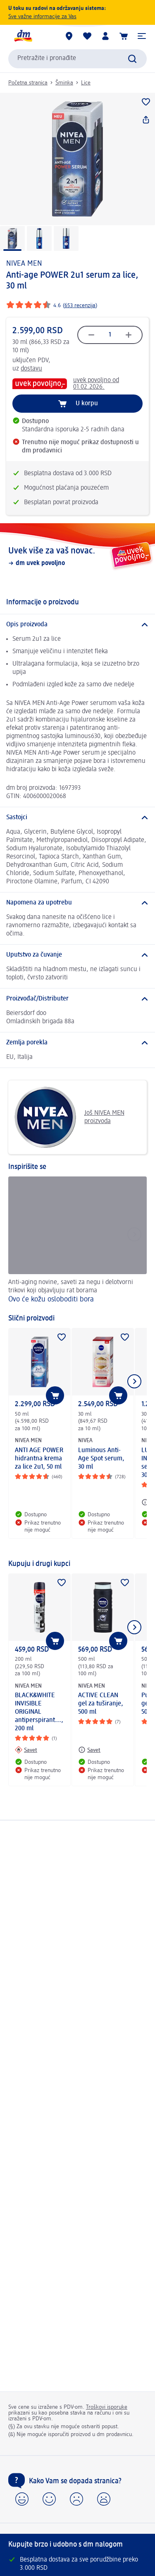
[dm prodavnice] (69, 36)
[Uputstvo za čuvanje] (77, 955)
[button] (142, 36)
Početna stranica (28, 83)
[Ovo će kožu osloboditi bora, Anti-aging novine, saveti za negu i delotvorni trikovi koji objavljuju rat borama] (77, 1241)
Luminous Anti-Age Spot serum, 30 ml (101, 1458)
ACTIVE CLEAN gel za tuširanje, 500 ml (100, 1703)
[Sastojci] (77, 817)
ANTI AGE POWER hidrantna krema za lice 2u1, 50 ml (39, 1458)
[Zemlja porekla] (77, 1042)
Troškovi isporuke (106, 2407)
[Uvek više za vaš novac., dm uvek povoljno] (77, 556)
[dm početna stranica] (22, 36)
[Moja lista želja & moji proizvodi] (87, 36)
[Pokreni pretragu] (132, 58)
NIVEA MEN (24, 263)
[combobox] (77, 58)
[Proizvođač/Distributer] (77, 999)
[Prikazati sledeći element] (134, 1381)
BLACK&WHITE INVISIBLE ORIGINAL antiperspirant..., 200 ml (39, 1712)
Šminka (64, 83)
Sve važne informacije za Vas (42, 16)
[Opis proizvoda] (77, 624)
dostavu (31, 369)
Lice (86, 83)
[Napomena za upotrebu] (77, 902)
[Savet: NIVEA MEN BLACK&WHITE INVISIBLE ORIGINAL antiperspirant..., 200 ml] (26, 1750)
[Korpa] (124, 36)
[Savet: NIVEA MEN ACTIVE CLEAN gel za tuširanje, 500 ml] (89, 1750)
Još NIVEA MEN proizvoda (69, 1117)
